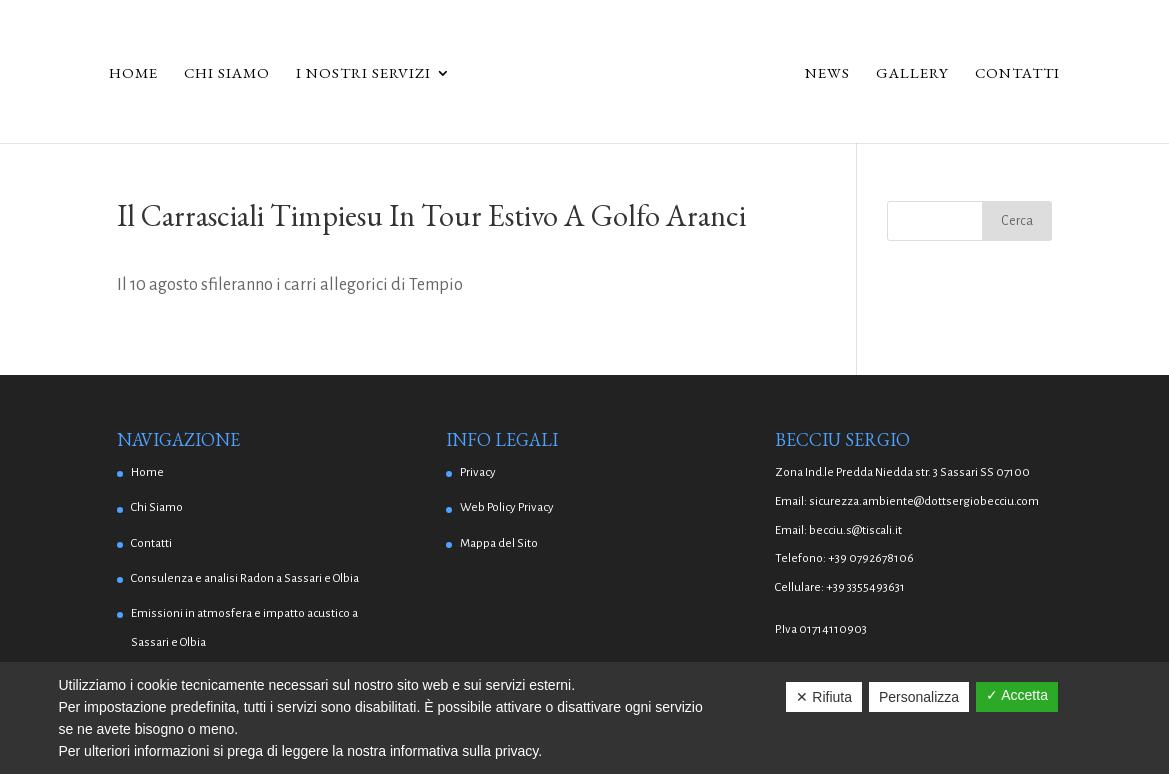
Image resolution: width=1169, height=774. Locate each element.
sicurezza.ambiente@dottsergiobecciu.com (924, 501)
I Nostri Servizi (363, 74)
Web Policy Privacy (507, 507)
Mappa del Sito (499, 543)
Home (133, 74)
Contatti (1017, 74)
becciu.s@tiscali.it (855, 530)
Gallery (912, 74)
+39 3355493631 (865, 587)
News (827, 74)
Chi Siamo (227, 74)
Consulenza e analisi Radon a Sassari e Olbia (245, 578)
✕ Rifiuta (824, 697)
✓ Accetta (1017, 695)
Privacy (478, 472)
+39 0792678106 (871, 558)
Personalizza (919, 697)
